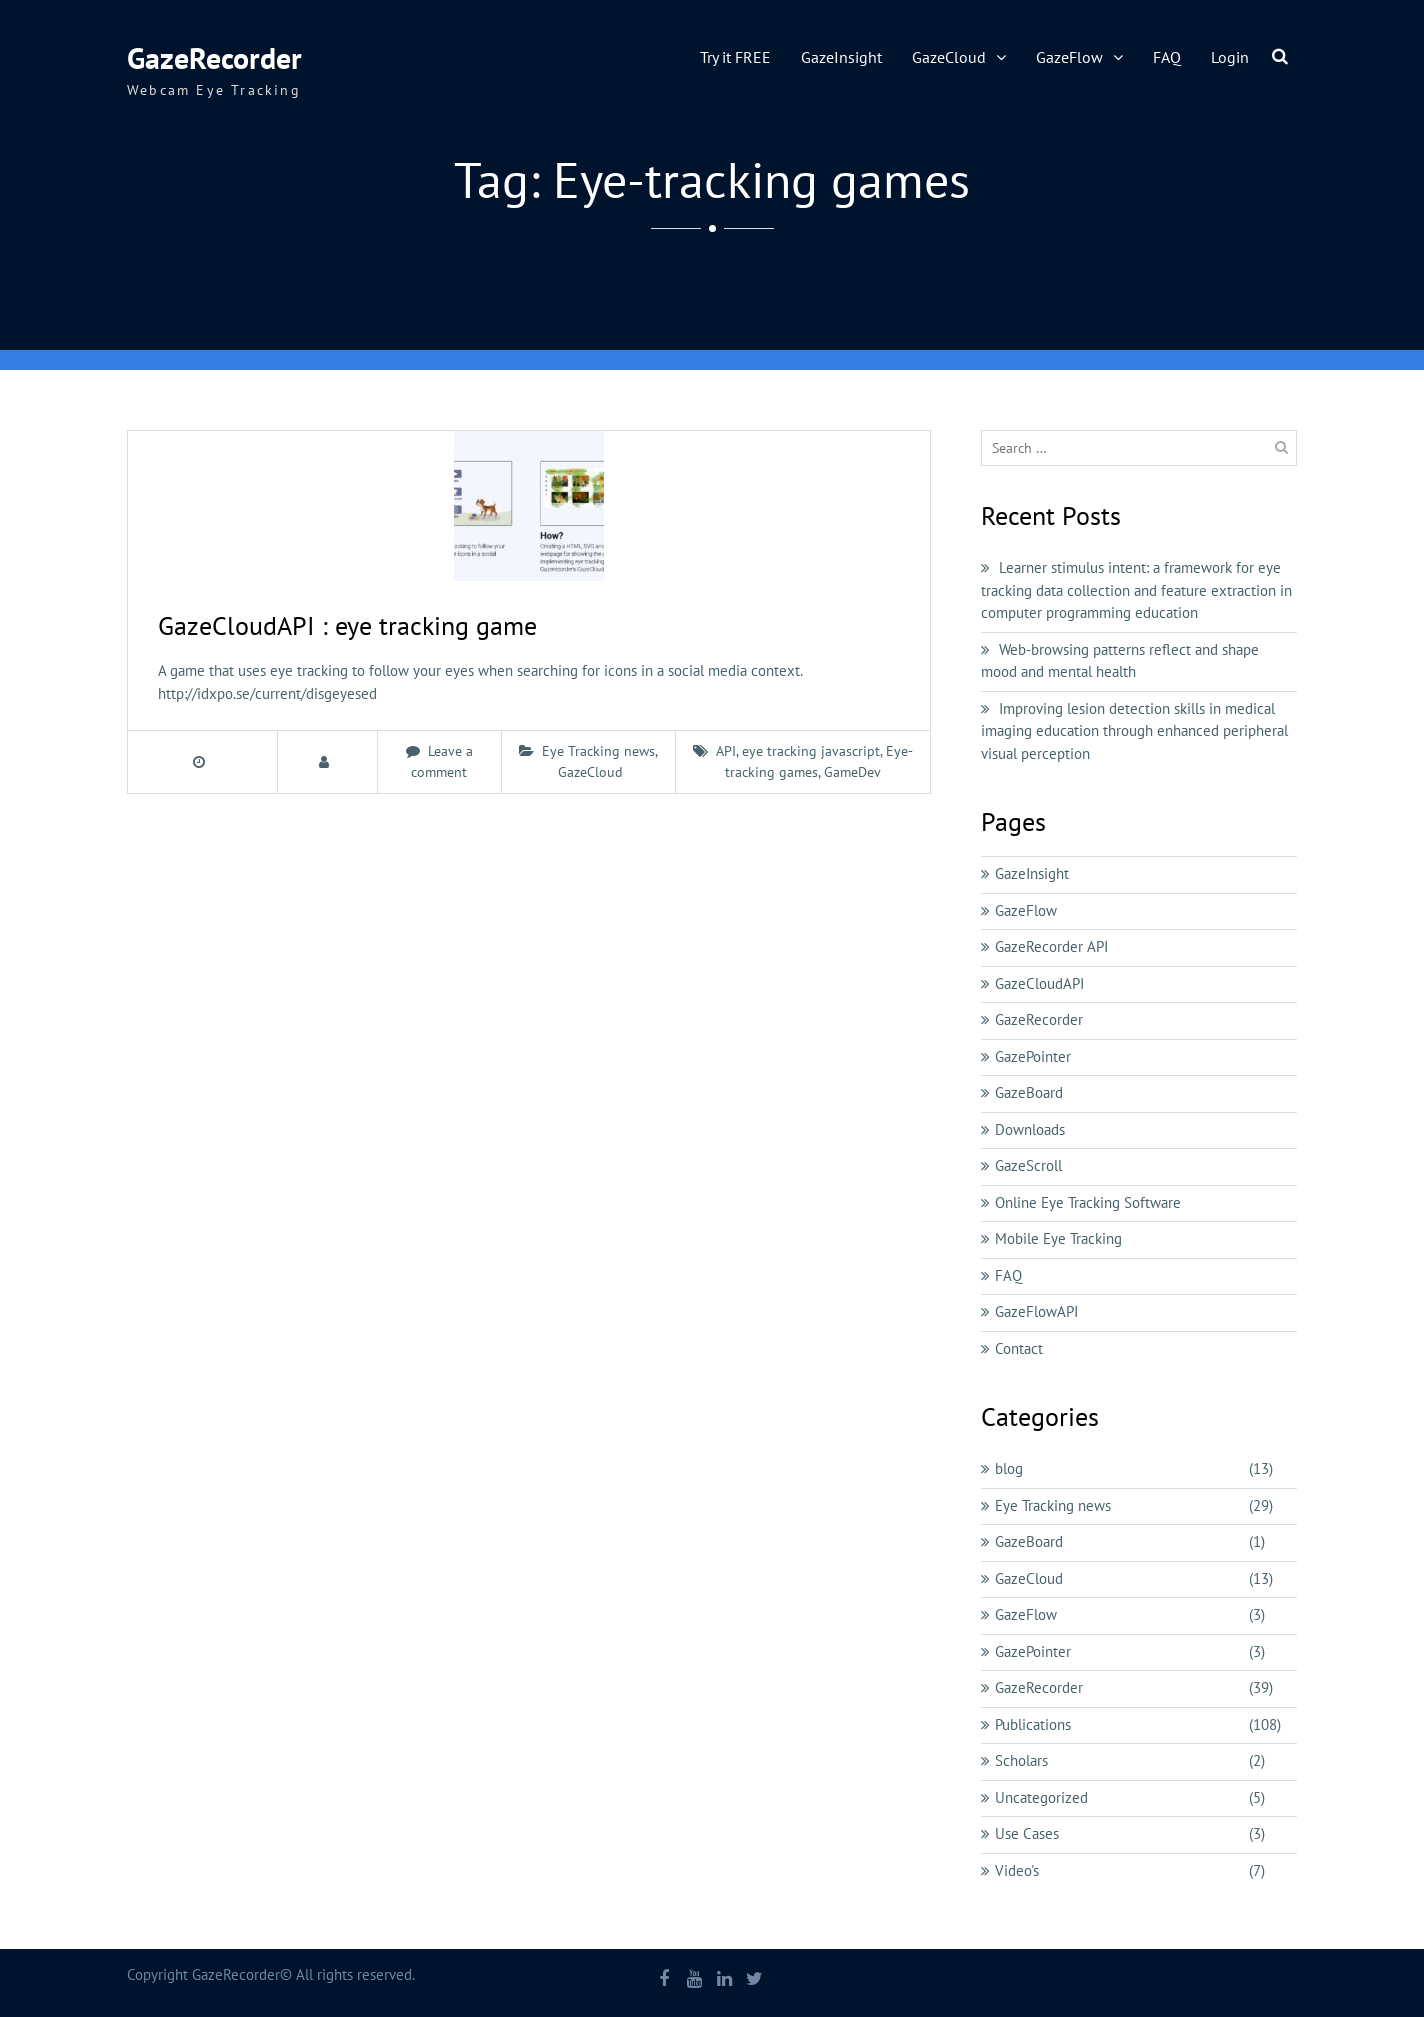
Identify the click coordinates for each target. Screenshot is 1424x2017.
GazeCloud (949, 57)
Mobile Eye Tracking (1058, 1238)
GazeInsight (841, 57)
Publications (1033, 1724)
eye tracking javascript (811, 751)
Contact (1019, 1348)
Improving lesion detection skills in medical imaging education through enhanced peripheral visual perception (1134, 731)
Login (1230, 57)
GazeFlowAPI (1036, 1311)
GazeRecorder (214, 57)
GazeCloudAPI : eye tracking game (347, 625)
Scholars (1021, 1760)
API (726, 751)
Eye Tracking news (598, 751)
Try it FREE (735, 57)
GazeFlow (1069, 57)
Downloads (1030, 1129)
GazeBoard (1029, 1092)
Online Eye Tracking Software (1088, 1202)
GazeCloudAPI (1039, 983)
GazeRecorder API (1051, 946)
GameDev (852, 772)
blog (1009, 1468)
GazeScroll (1028, 1165)
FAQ (1167, 57)
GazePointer (1033, 1056)
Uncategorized (1041, 1797)
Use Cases (1027, 1833)
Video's (1017, 1870)
